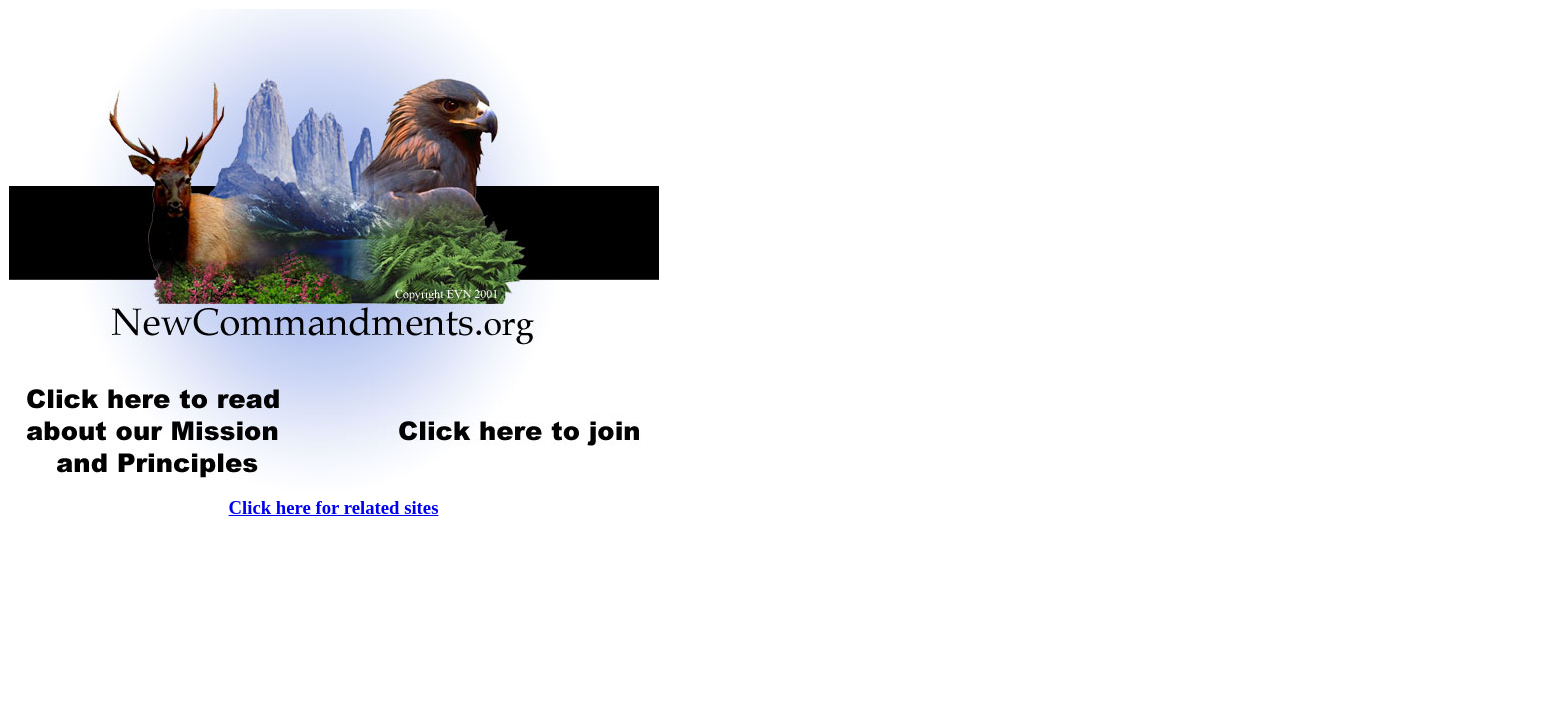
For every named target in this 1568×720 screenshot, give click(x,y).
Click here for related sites (334, 507)
